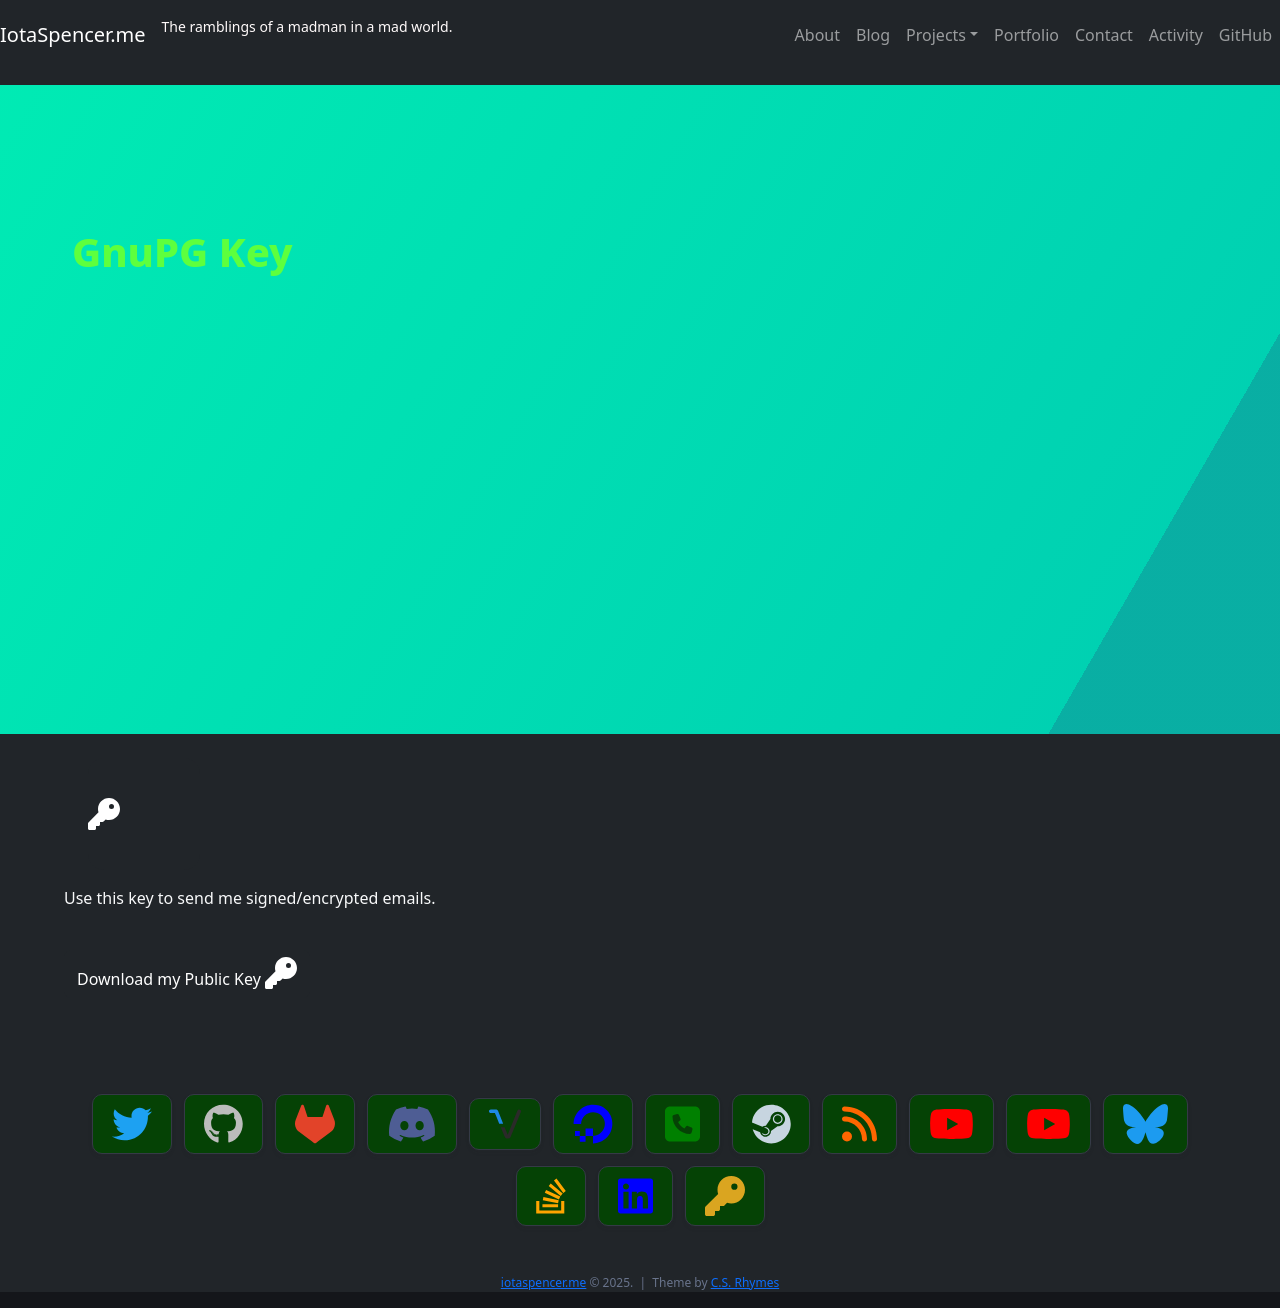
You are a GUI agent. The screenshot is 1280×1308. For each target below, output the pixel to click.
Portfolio (1026, 35)
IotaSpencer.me (73, 34)
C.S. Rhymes (745, 1282)
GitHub (1245, 35)
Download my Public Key (187, 973)
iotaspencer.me (544, 1282)
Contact (1104, 35)
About (817, 35)
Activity (1176, 35)
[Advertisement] (640, 584)
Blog (873, 35)
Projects (936, 35)
